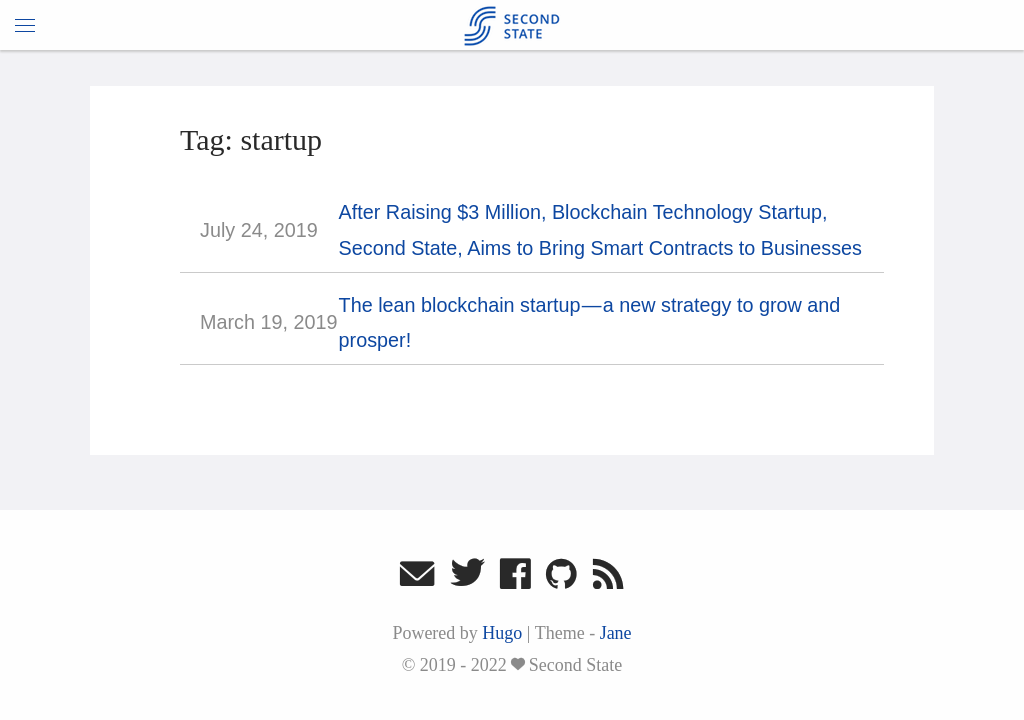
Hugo (502, 633)
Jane (616, 633)
